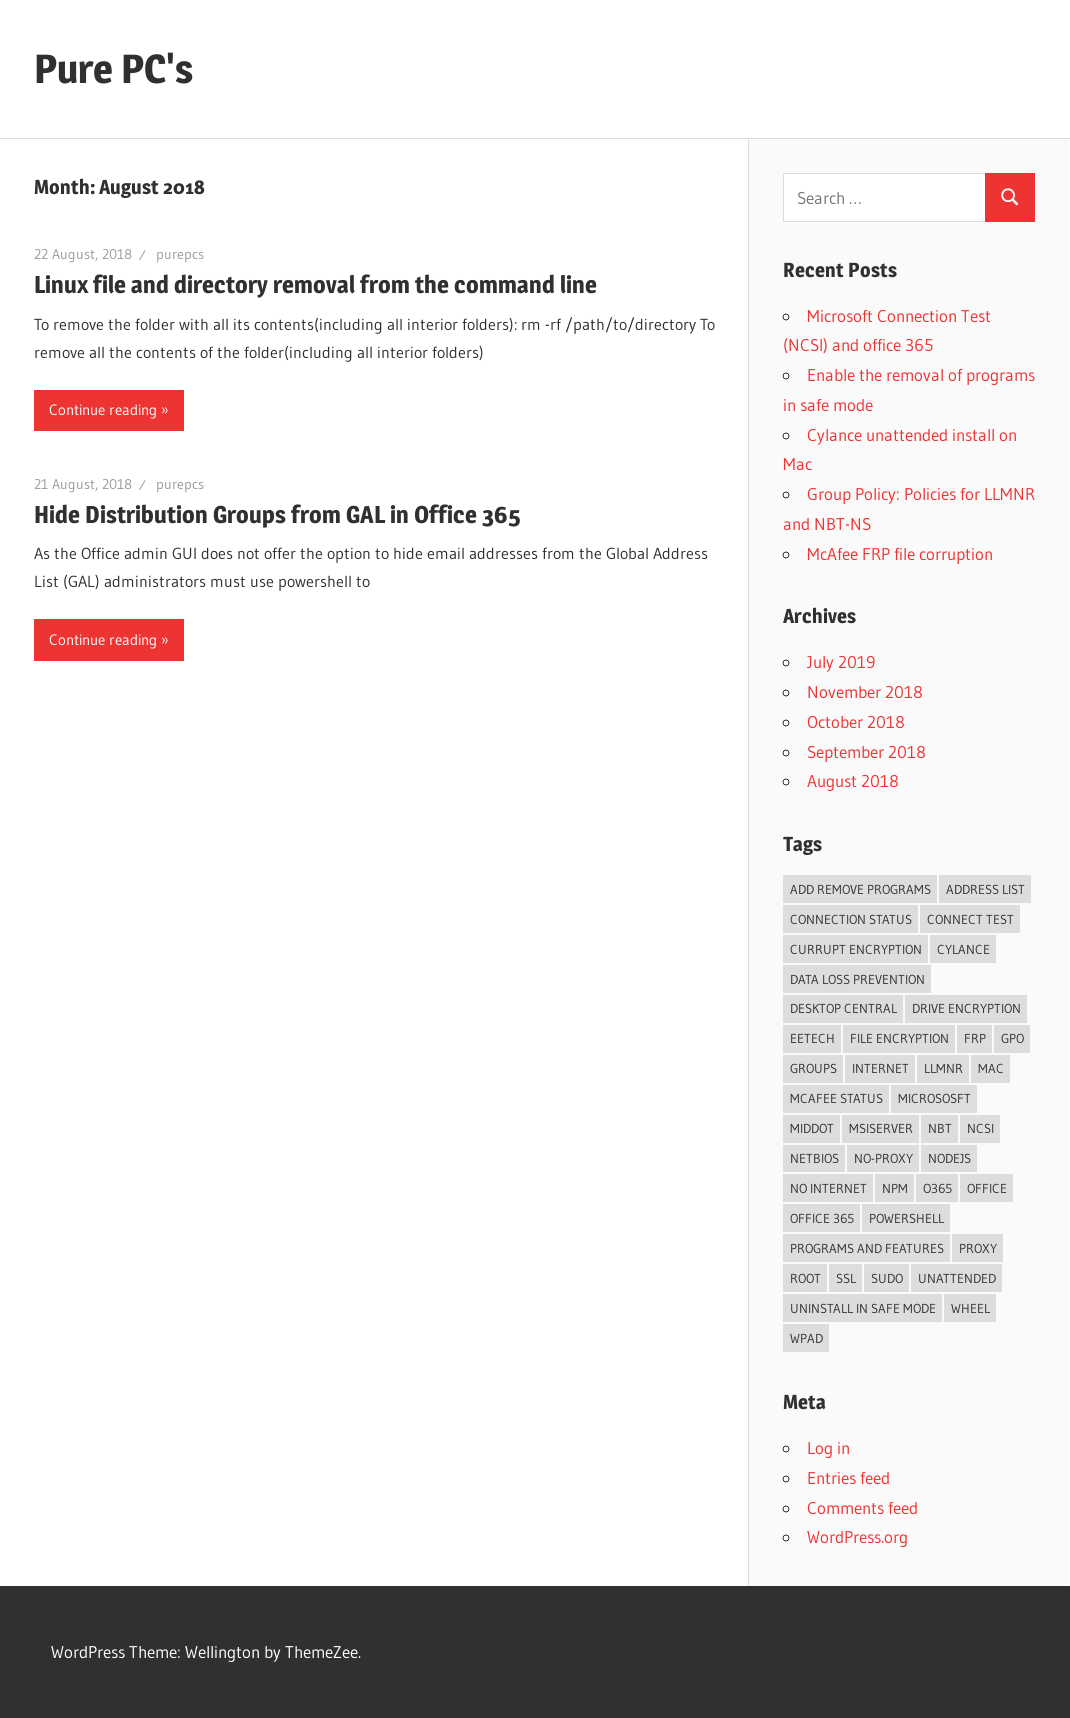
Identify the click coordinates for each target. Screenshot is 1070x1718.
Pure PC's (113, 68)
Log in (828, 1447)
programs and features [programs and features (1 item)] (867, 1248)
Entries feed (848, 1477)
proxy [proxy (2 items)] (978, 1248)
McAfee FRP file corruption (900, 553)
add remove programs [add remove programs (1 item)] (860, 889)
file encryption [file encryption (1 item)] (899, 1038)
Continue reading (103, 409)
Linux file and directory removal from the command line (315, 284)
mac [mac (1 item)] (991, 1068)
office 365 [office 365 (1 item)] (822, 1218)
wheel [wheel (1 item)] (970, 1308)
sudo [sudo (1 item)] (887, 1278)
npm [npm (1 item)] (895, 1188)
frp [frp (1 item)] (975, 1038)
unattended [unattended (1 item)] (957, 1278)
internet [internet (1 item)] (880, 1068)
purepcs (180, 254)
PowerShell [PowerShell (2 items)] (906, 1218)
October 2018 (856, 721)
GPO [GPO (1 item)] (1012, 1038)
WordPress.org (857, 1536)
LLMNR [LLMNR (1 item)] (943, 1068)
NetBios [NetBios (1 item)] (814, 1158)
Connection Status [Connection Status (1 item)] (851, 919)
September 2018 (866, 751)
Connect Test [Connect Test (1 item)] (970, 919)
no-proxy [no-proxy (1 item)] (883, 1158)
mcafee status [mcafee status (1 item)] (836, 1098)
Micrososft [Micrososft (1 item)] (934, 1098)
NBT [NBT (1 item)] (940, 1128)
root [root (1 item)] (805, 1278)
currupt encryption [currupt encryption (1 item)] (856, 949)
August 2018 (853, 780)
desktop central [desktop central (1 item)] (843, 1008)
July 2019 (841, 661)
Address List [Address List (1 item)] (985, 889)
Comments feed (862, 1507)
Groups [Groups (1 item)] (813, 1068)
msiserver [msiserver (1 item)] (881, 1128)
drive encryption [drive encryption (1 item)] (966, 1008)
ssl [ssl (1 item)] (846, 1278)
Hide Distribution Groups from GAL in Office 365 (277, 514)
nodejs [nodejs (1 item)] (949, 1158)
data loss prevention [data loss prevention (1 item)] (857, 979)
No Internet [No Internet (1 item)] (828, 1188)
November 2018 (865, 691)
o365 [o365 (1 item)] (937, 1188)
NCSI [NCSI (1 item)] (980, 1128)
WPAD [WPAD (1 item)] (806, 1338)
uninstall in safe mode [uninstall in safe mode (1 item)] (863, 1308)
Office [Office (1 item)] (987, 1188)
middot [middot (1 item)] (812, 1128)
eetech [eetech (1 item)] (812, 1038)
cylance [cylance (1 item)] (963, 949)
